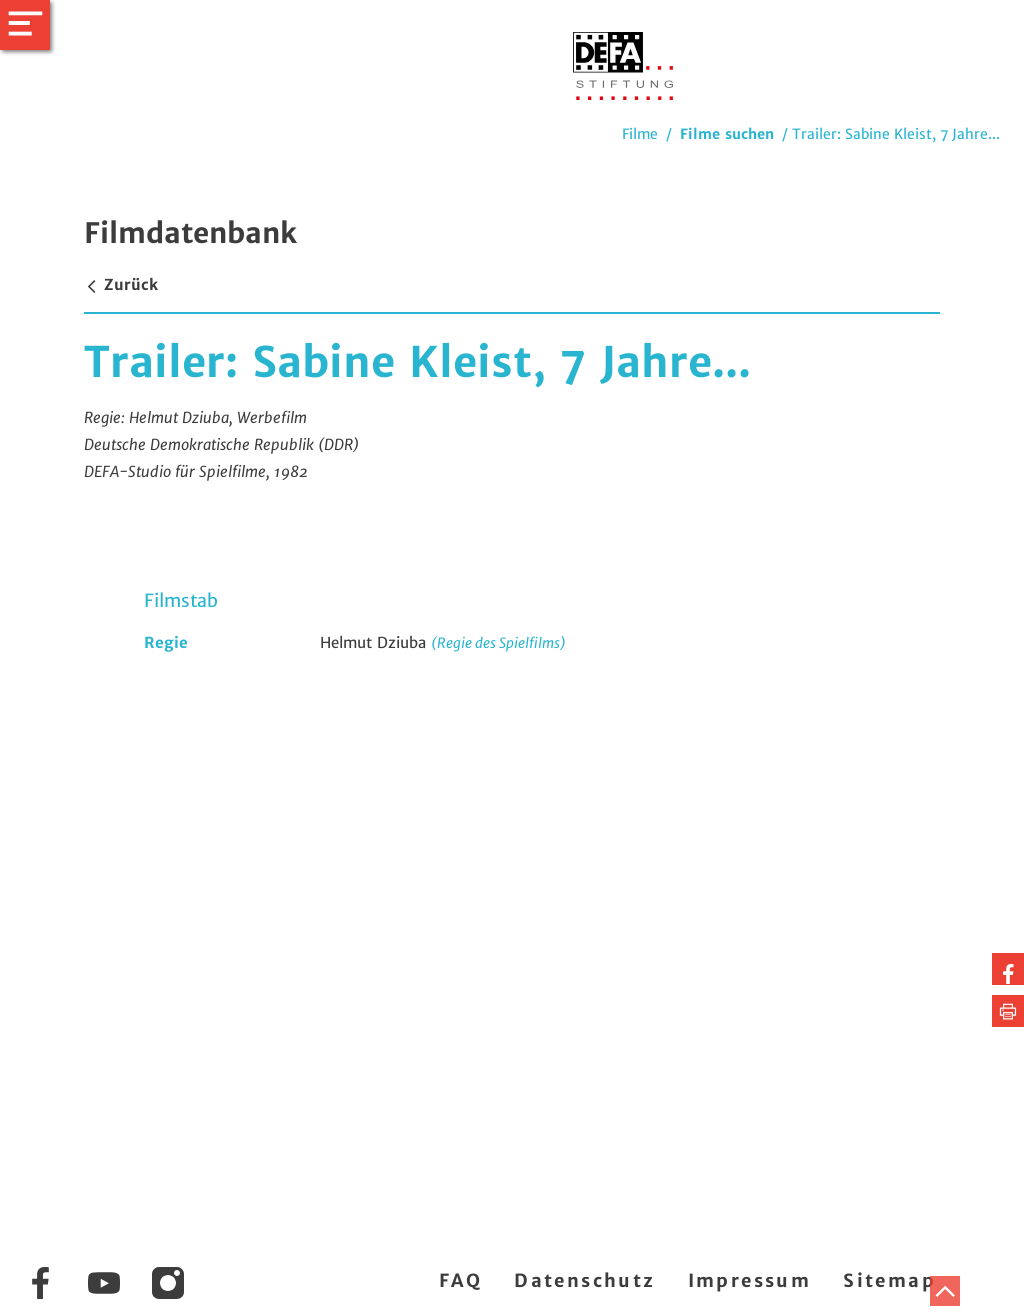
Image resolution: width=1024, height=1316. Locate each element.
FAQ (460, 1280)
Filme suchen (727, 134)
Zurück (121, 284)
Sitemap (889, 1280)
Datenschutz (584, 1280)
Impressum (750, 1280)
